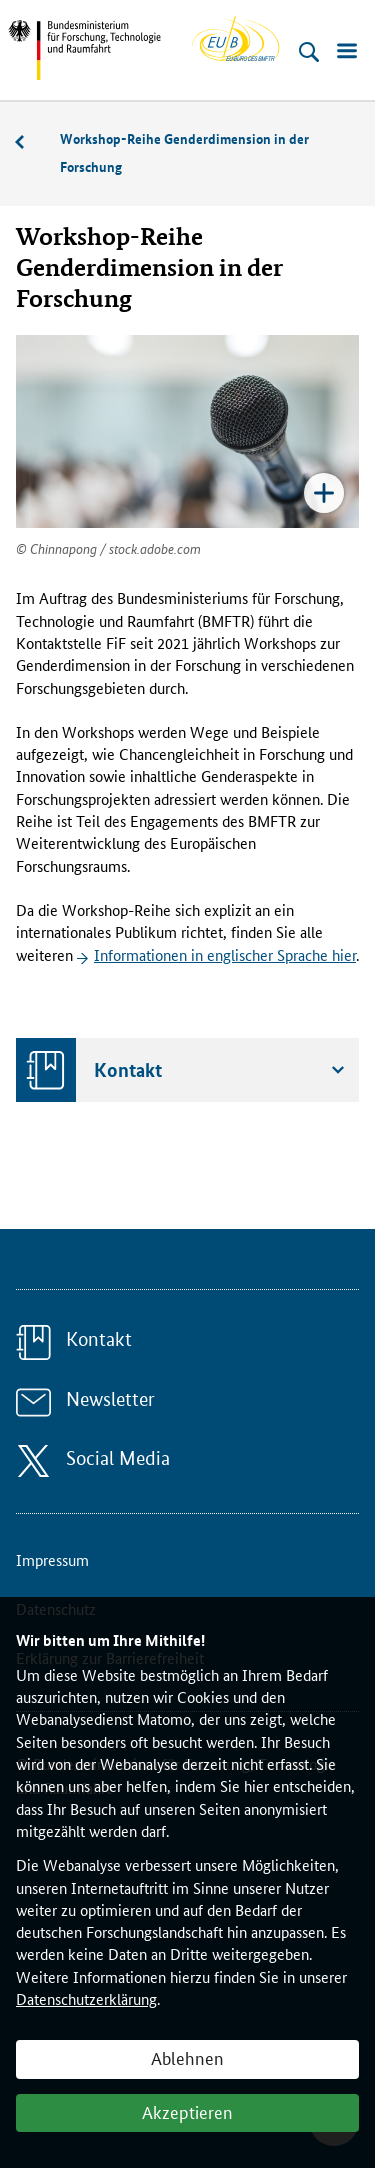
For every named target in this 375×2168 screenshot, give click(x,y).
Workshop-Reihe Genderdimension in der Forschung (184, 152)
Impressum (52, 1559)
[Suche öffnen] (309, 52)
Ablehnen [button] (187, 2057)
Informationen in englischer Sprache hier (225, 954)
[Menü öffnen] (347, 52)
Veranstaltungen (30, 142)
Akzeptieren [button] (187, 2111)
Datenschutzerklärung (86, 1998)
